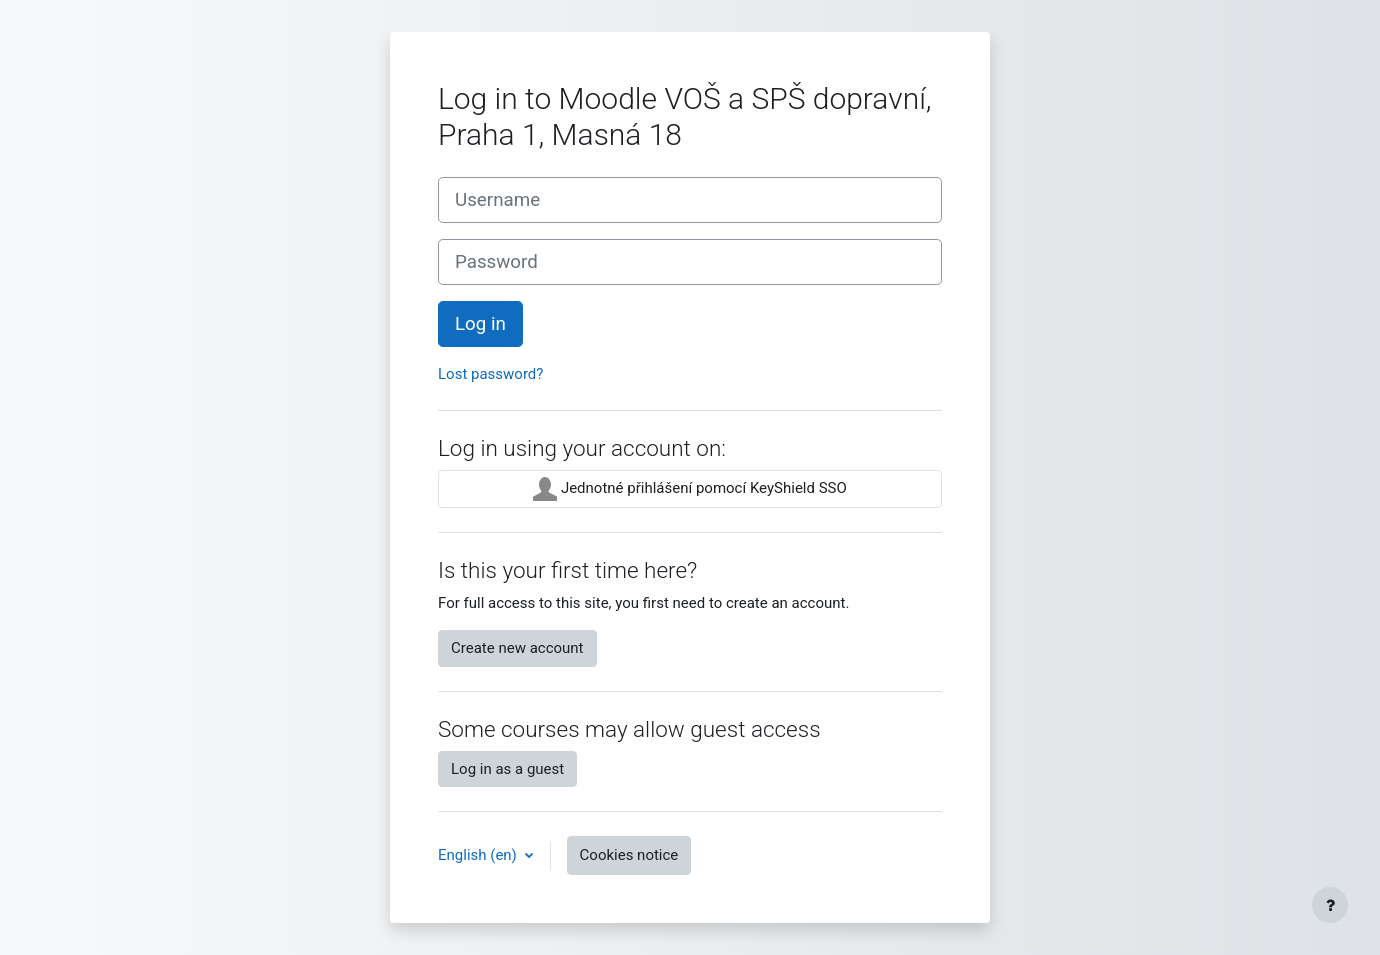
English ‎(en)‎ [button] (479, 855)
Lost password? (490, 374)
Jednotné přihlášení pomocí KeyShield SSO (690, 489)
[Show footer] (1330, 905)
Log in (480, 324)
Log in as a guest (507, 769)
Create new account (517, 648)
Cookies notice (629, 855)
